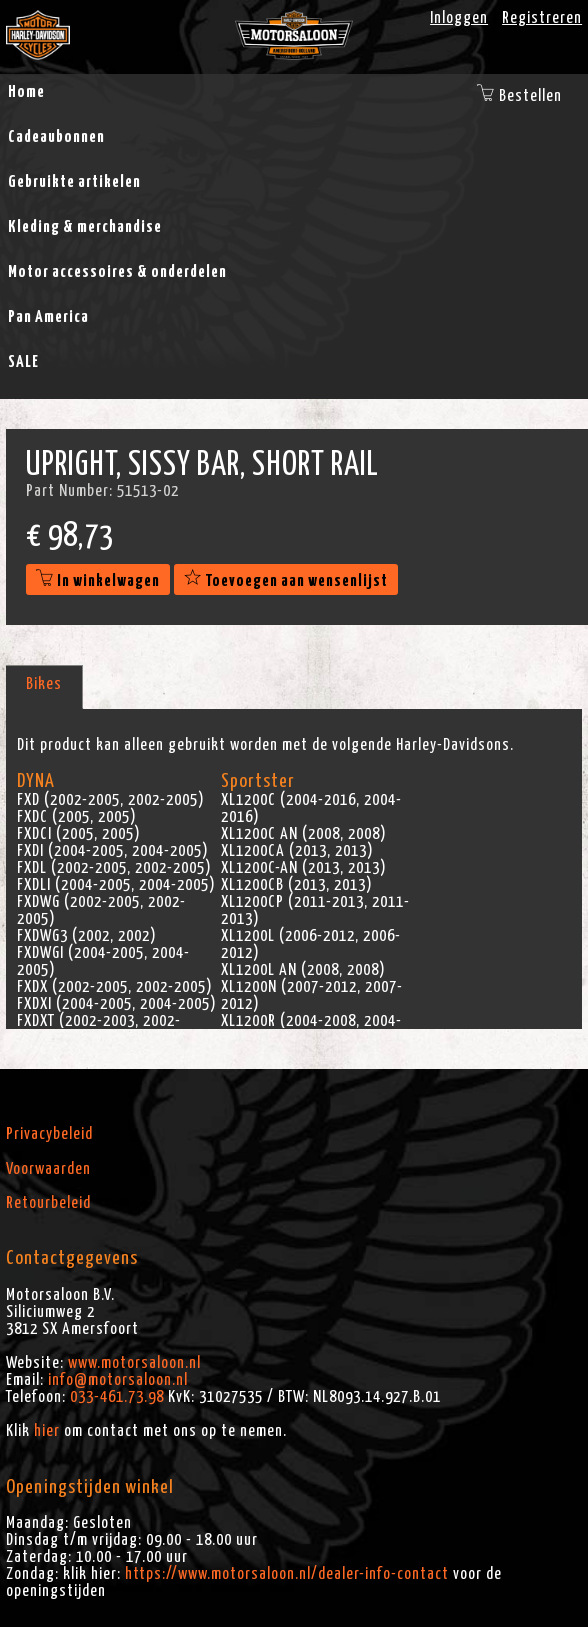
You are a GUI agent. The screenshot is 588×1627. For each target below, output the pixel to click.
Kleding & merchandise (85, 227)
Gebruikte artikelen (74, 182)
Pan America (48, 317)
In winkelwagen (98, 581)
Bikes (44, 684)
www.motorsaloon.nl (134, 1363)
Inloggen (459, 18)
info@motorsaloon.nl (118, 1380)
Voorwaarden (48, 1169)
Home (26, 92)
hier (47, 1431)
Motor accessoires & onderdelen (117, 272)
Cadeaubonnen (56, 137)
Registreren (542, 18)
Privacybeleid (49, 1134)
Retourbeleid (48, 1203)
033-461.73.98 (117, 1397)
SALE (23, 362)
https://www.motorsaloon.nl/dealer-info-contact (287, 1574)
